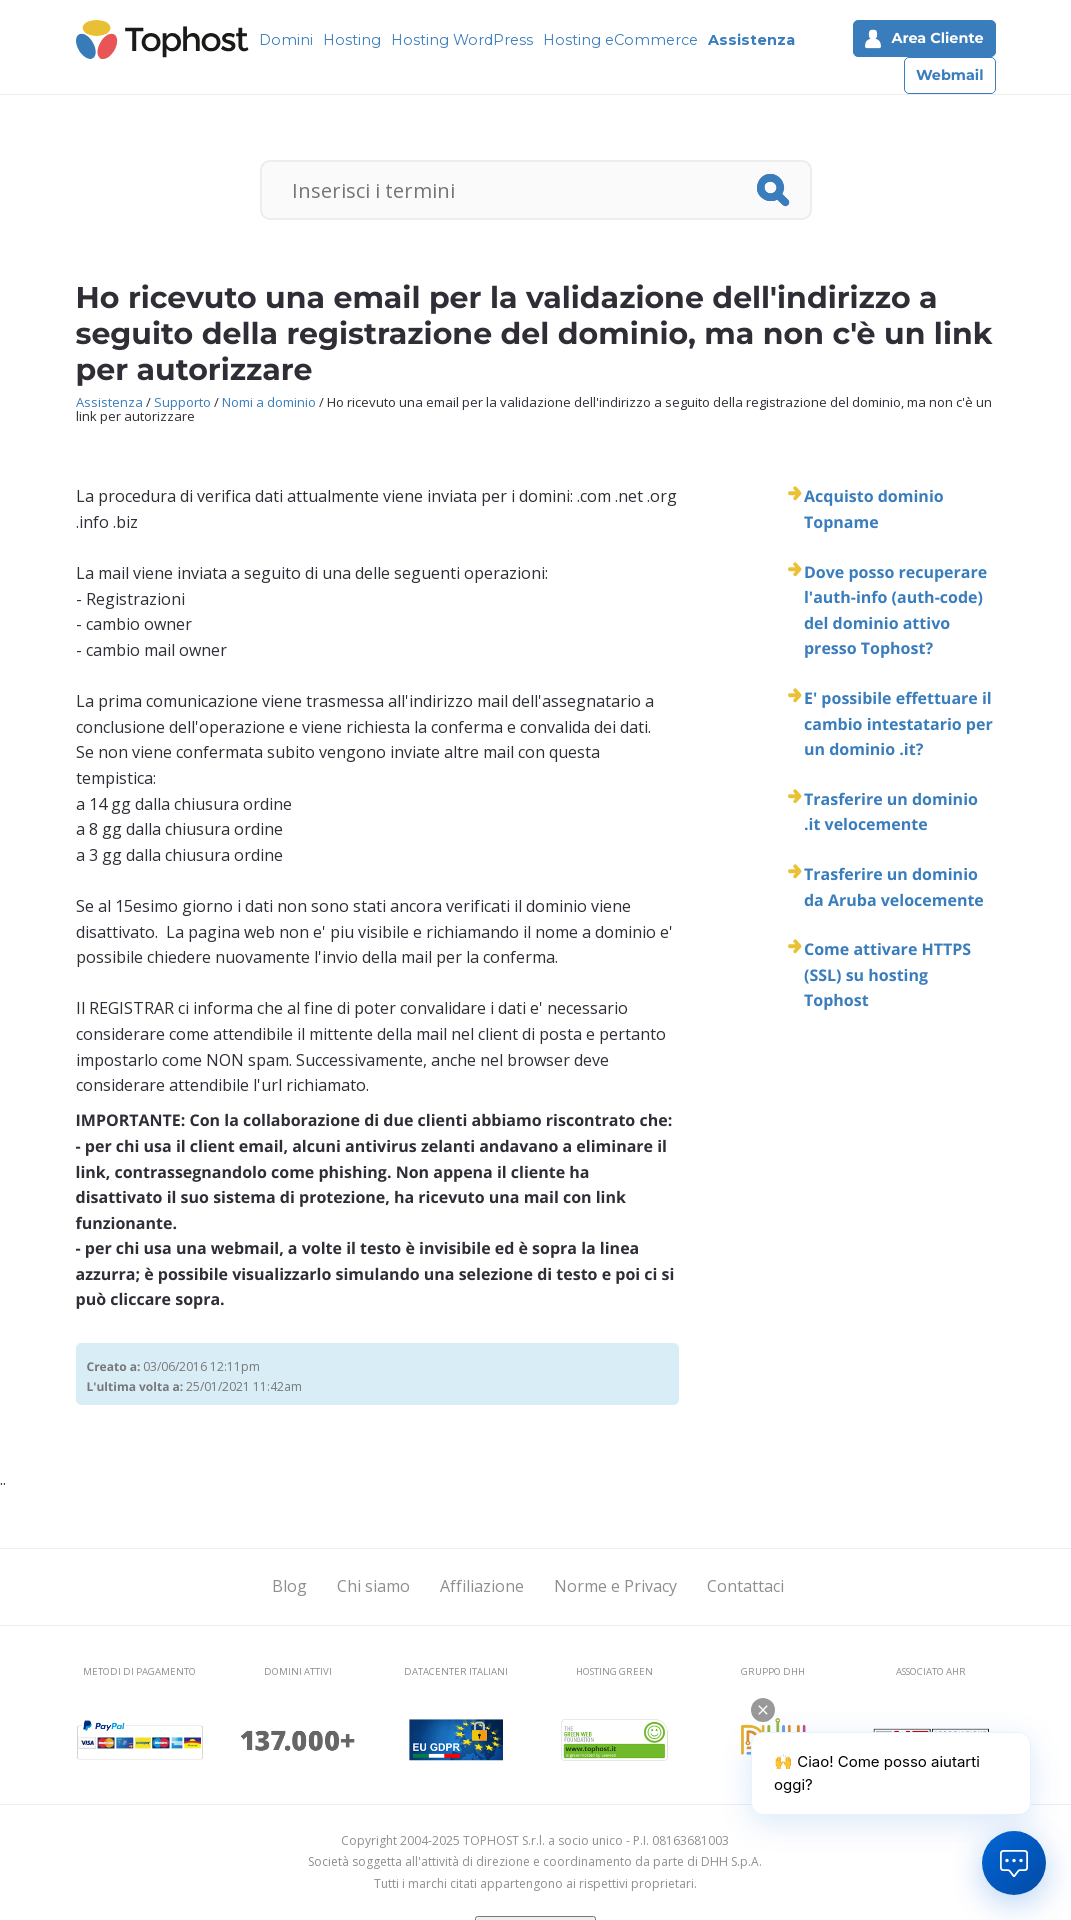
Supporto (182, 402)
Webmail (950, 75)
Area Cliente (924, 38)
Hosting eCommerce (620, 40)
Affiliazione (482, 1586)
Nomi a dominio (269, 402)
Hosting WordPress (462, 40)
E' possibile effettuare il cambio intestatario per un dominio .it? (898, 723)
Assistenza (751, 40)
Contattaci (745, 1586)
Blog (289, 1586)
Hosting (352, 40)
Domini (286, 40)
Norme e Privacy (615, 1586)
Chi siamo (373, 1586)
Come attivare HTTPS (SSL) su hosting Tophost (887, 974)
